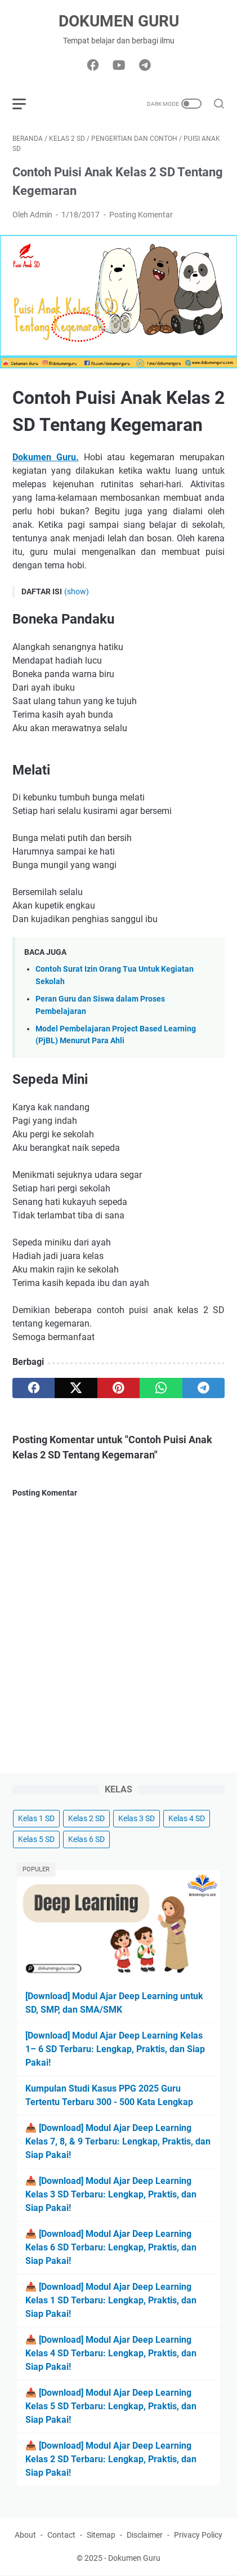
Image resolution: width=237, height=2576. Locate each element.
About (25, 2534)
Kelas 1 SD (36, 1818)
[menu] (25, 103)
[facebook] (33, 1388)
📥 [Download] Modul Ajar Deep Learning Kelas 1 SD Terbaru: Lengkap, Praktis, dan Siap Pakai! (110, 2300)
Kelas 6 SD (86, 1839)
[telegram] (203, 1388)
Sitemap (101, 2534)
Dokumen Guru (119, 21)
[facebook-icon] (93, 66)
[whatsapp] (161, 1388)
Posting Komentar (141, 214)
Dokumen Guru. (45, 457)
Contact (61, 2534)
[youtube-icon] (119, 66)
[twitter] (76, 1388)
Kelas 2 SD (86, 1818)
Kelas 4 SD (186, 1818)
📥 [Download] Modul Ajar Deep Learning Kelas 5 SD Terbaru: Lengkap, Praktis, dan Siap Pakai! (110, 2406)
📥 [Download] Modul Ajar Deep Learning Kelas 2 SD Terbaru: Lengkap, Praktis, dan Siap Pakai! (110, 2459)
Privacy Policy (198, 2534)
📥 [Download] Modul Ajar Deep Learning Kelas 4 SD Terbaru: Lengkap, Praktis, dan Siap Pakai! (110, 2353)
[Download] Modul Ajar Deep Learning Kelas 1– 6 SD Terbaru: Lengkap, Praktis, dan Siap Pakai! (115, 2049)
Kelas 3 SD (136, 1818)
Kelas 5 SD (36, 1839)
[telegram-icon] (145, 66)
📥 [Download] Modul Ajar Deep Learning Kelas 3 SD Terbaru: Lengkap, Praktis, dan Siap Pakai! (110, 2194)
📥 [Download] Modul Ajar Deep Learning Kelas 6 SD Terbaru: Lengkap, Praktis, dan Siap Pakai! (110, 2247)
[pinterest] (118, 1388)
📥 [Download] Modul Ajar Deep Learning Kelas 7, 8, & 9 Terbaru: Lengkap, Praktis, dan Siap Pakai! (118, 2141)
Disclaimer (145, 2534)
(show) (76, 591)
